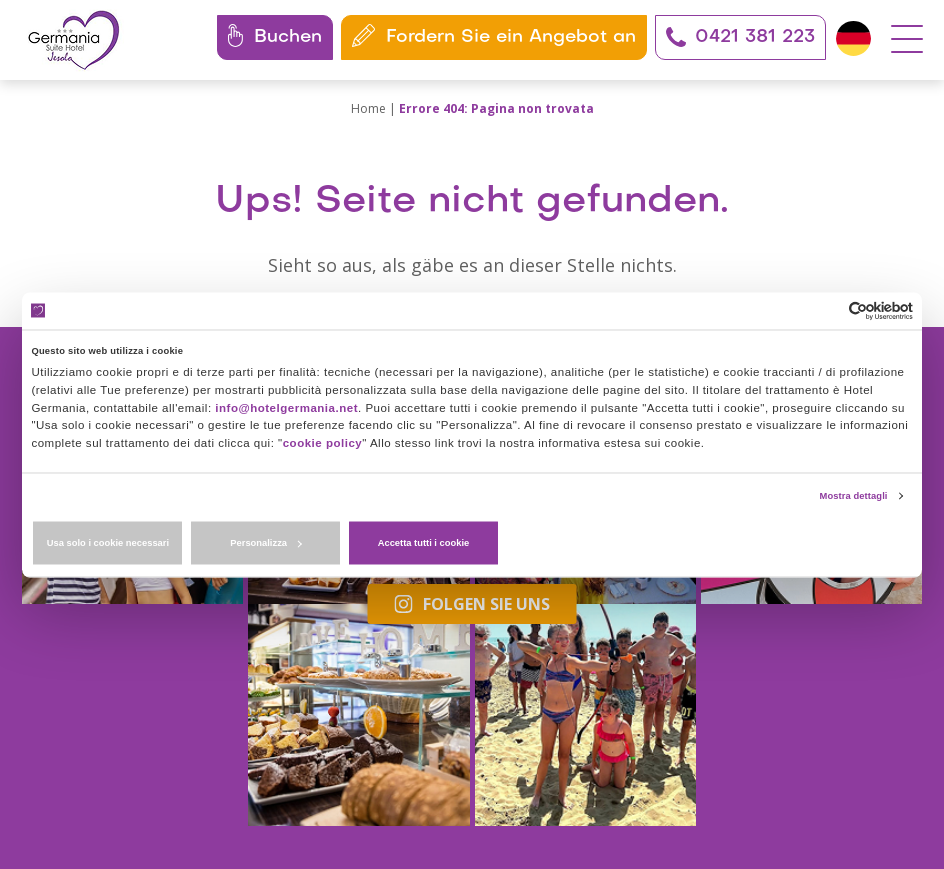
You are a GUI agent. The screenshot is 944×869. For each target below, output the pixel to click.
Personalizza (473, 534)
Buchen (273, 35)
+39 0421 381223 (126, 703)
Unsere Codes (92, 795)
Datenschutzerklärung (496, 774)
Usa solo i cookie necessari (177, 534)
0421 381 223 (738, 37)
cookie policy (550, 430)
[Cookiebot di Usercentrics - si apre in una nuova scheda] (825, 320)
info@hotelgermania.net (792, 400)
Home (368, 108)
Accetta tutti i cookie (768, 534)
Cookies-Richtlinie (627, 774)
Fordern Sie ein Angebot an (492, 35)
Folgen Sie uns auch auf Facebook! (602, 624)
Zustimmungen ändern (760, 774)
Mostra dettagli (855, 484)
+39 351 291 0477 (168, 726)
